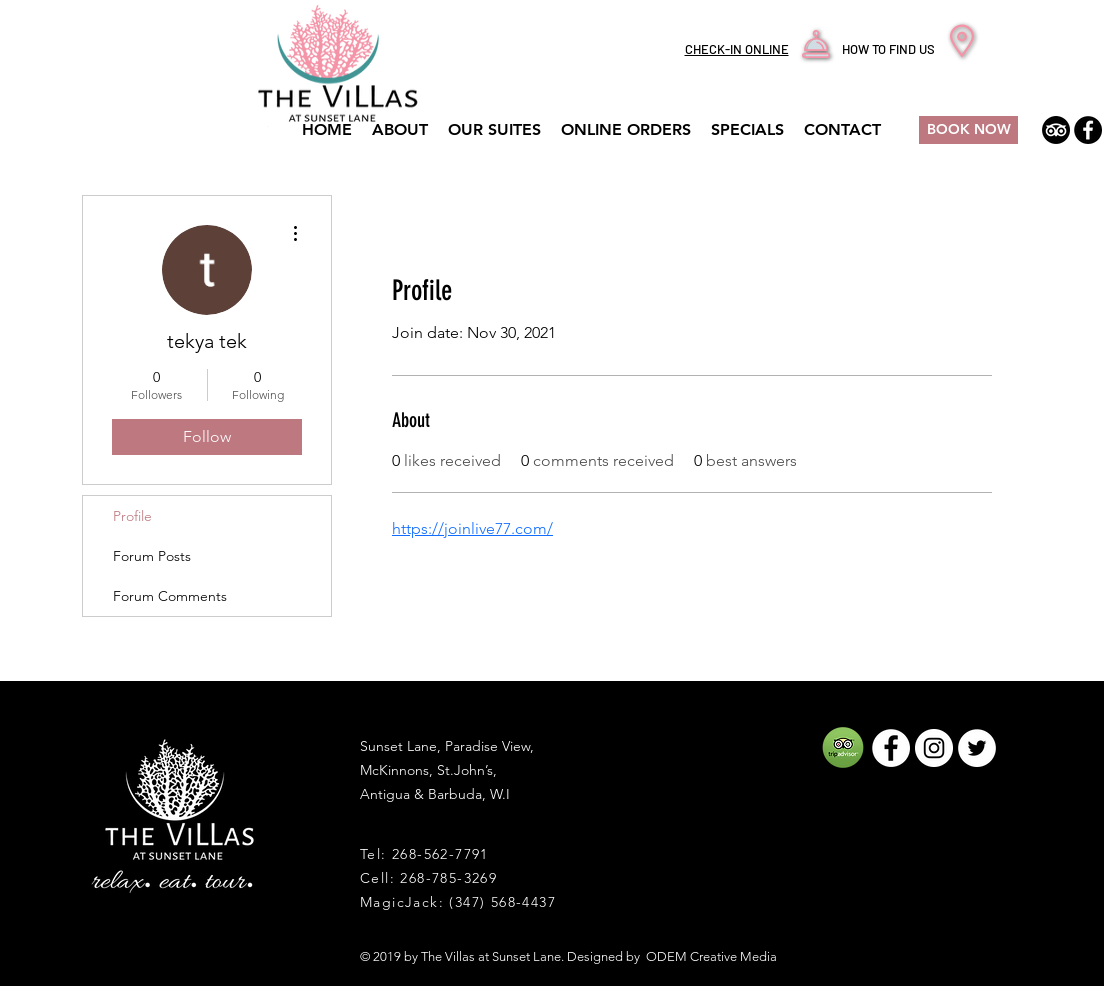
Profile (132, 516)
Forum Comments (170, 596)
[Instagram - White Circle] (934, 748)
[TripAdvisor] (1056, 130)
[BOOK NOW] (968, 130)
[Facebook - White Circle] (891, 748)
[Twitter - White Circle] (977, 748)
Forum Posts (152, 556)
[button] (747, 130)
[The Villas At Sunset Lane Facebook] (1088, 130)
